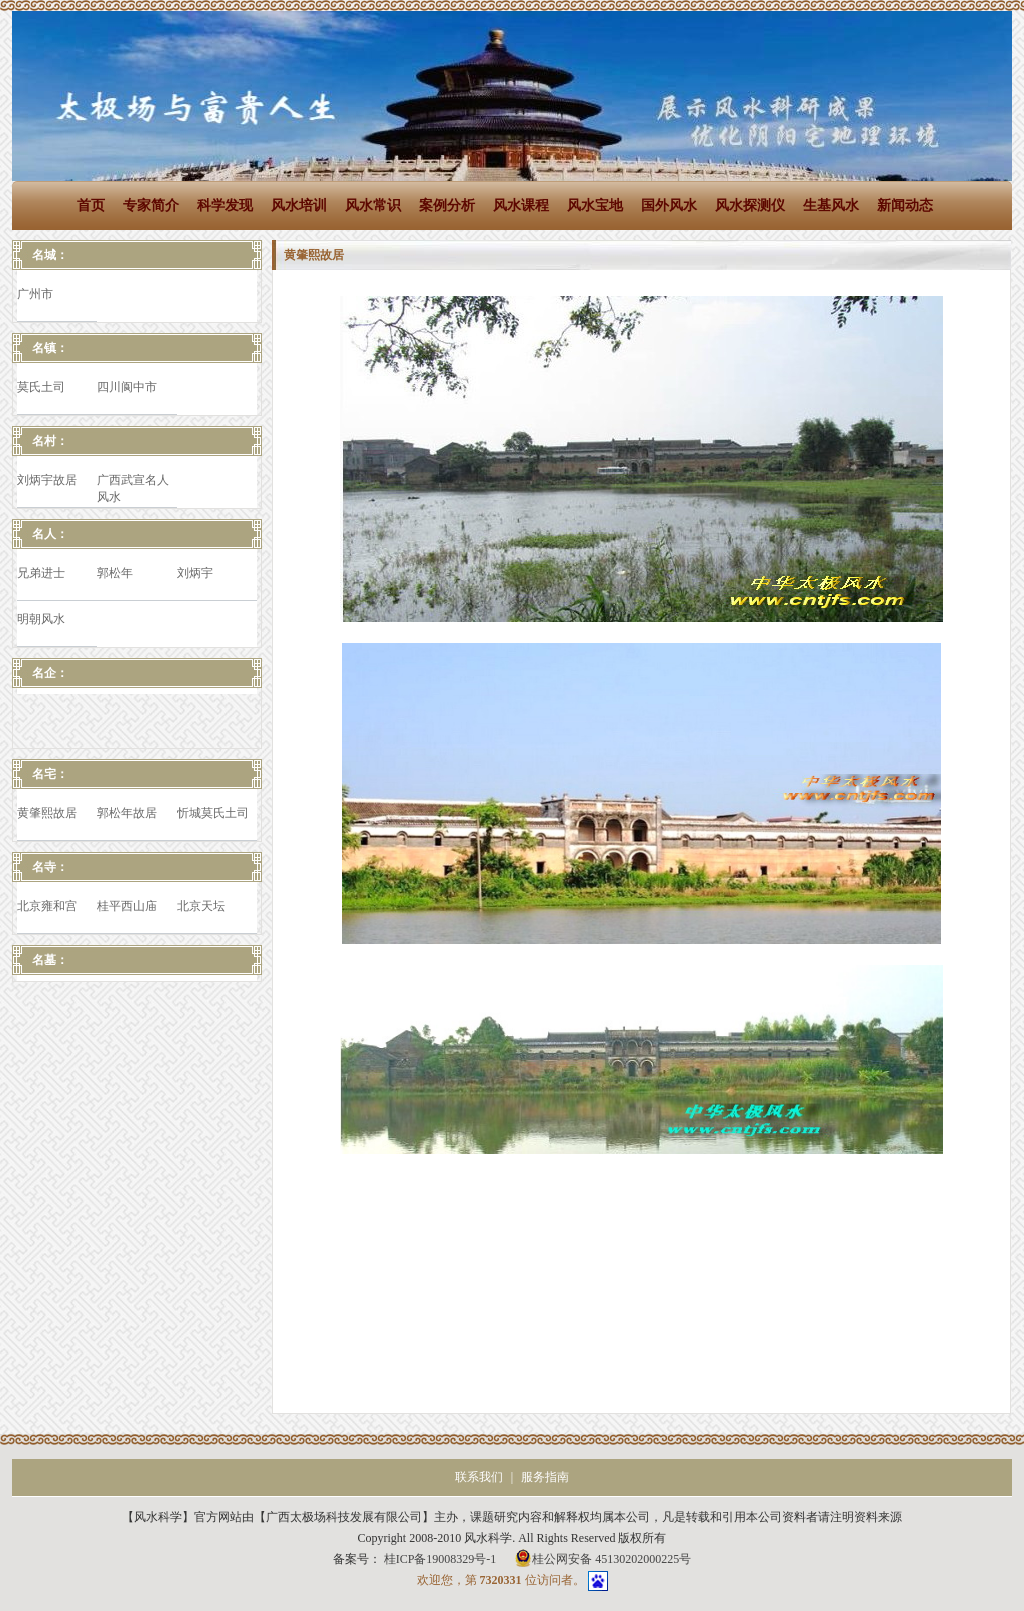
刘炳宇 (195, 573)
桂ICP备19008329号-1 (442, 1559)
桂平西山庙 (127, 906)
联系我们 (479, 1477)
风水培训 (299, 205)
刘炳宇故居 (47, 480)
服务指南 (545, 1477)
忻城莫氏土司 (213, 813)
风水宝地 (595, 205)
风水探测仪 (750, 205)
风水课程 (521, 205)
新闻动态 (905, 205)
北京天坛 (201, 906)
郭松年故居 (127, 813)
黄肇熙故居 (47, 813)
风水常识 (373, 205)
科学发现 (225, 205)
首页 (91, 205)
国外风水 (669, 205)
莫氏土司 (41, 387)
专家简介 (151, 205)
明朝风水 (41, 619)
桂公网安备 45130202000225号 (602, 1558)
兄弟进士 (41, 573)
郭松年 (115, 573)
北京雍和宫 (47, 906)
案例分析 (447, 205)
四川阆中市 (127, 387)
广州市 (35, 294)
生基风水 (831, 205)
